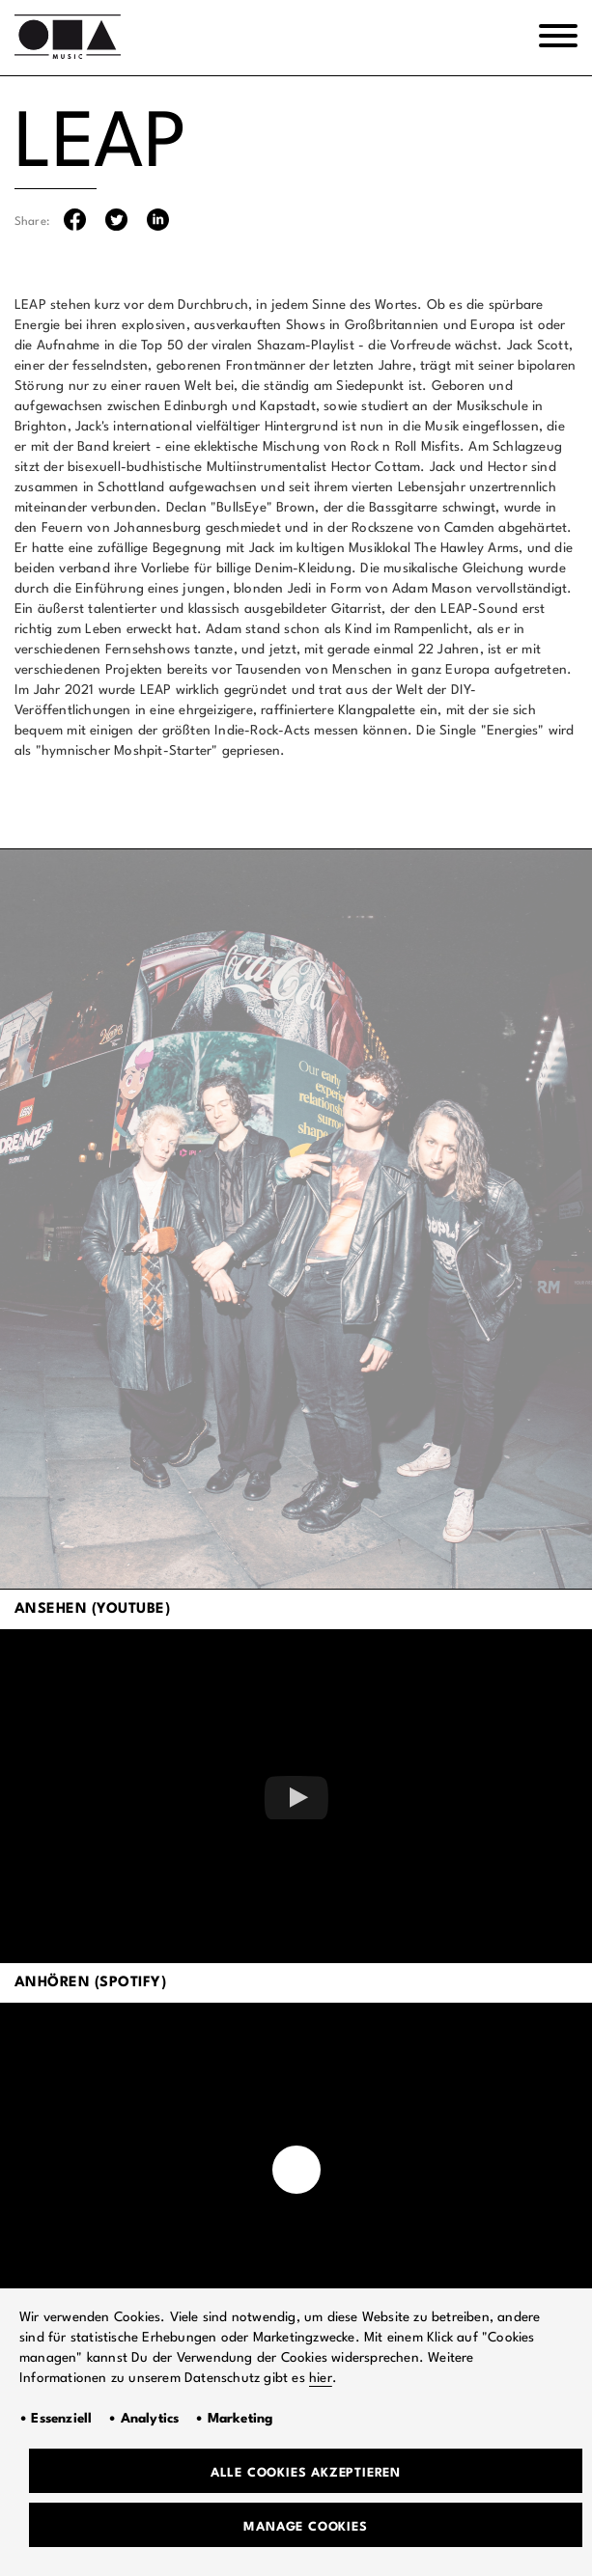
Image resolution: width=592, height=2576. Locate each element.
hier (320, 2378)
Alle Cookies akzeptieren (306, 2473)
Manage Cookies (305, 2527)
